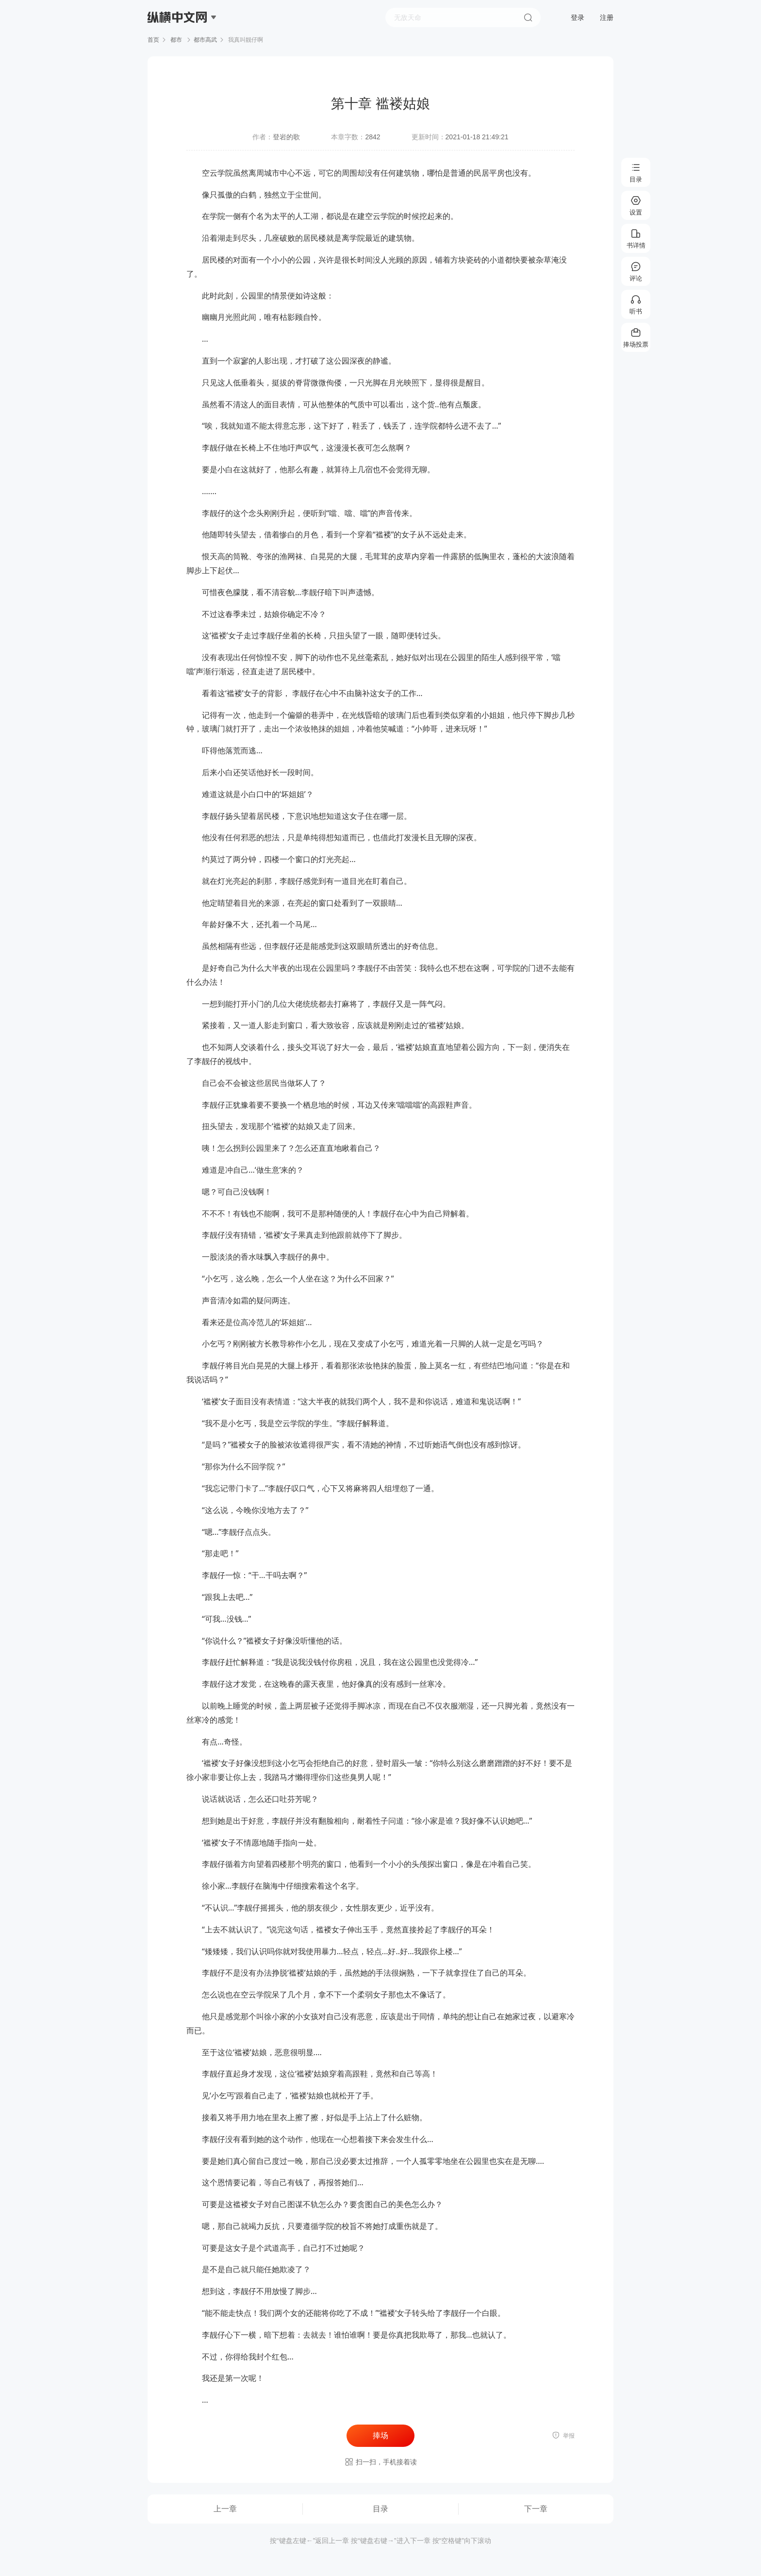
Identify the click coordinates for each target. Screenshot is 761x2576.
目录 (380, 2509)
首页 (153, 39)
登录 (577, 17)
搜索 (528, 17)
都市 (176, 39)
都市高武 (205, 39)
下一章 (535, 2509)
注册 (606, 17)
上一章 (225, 2509)
